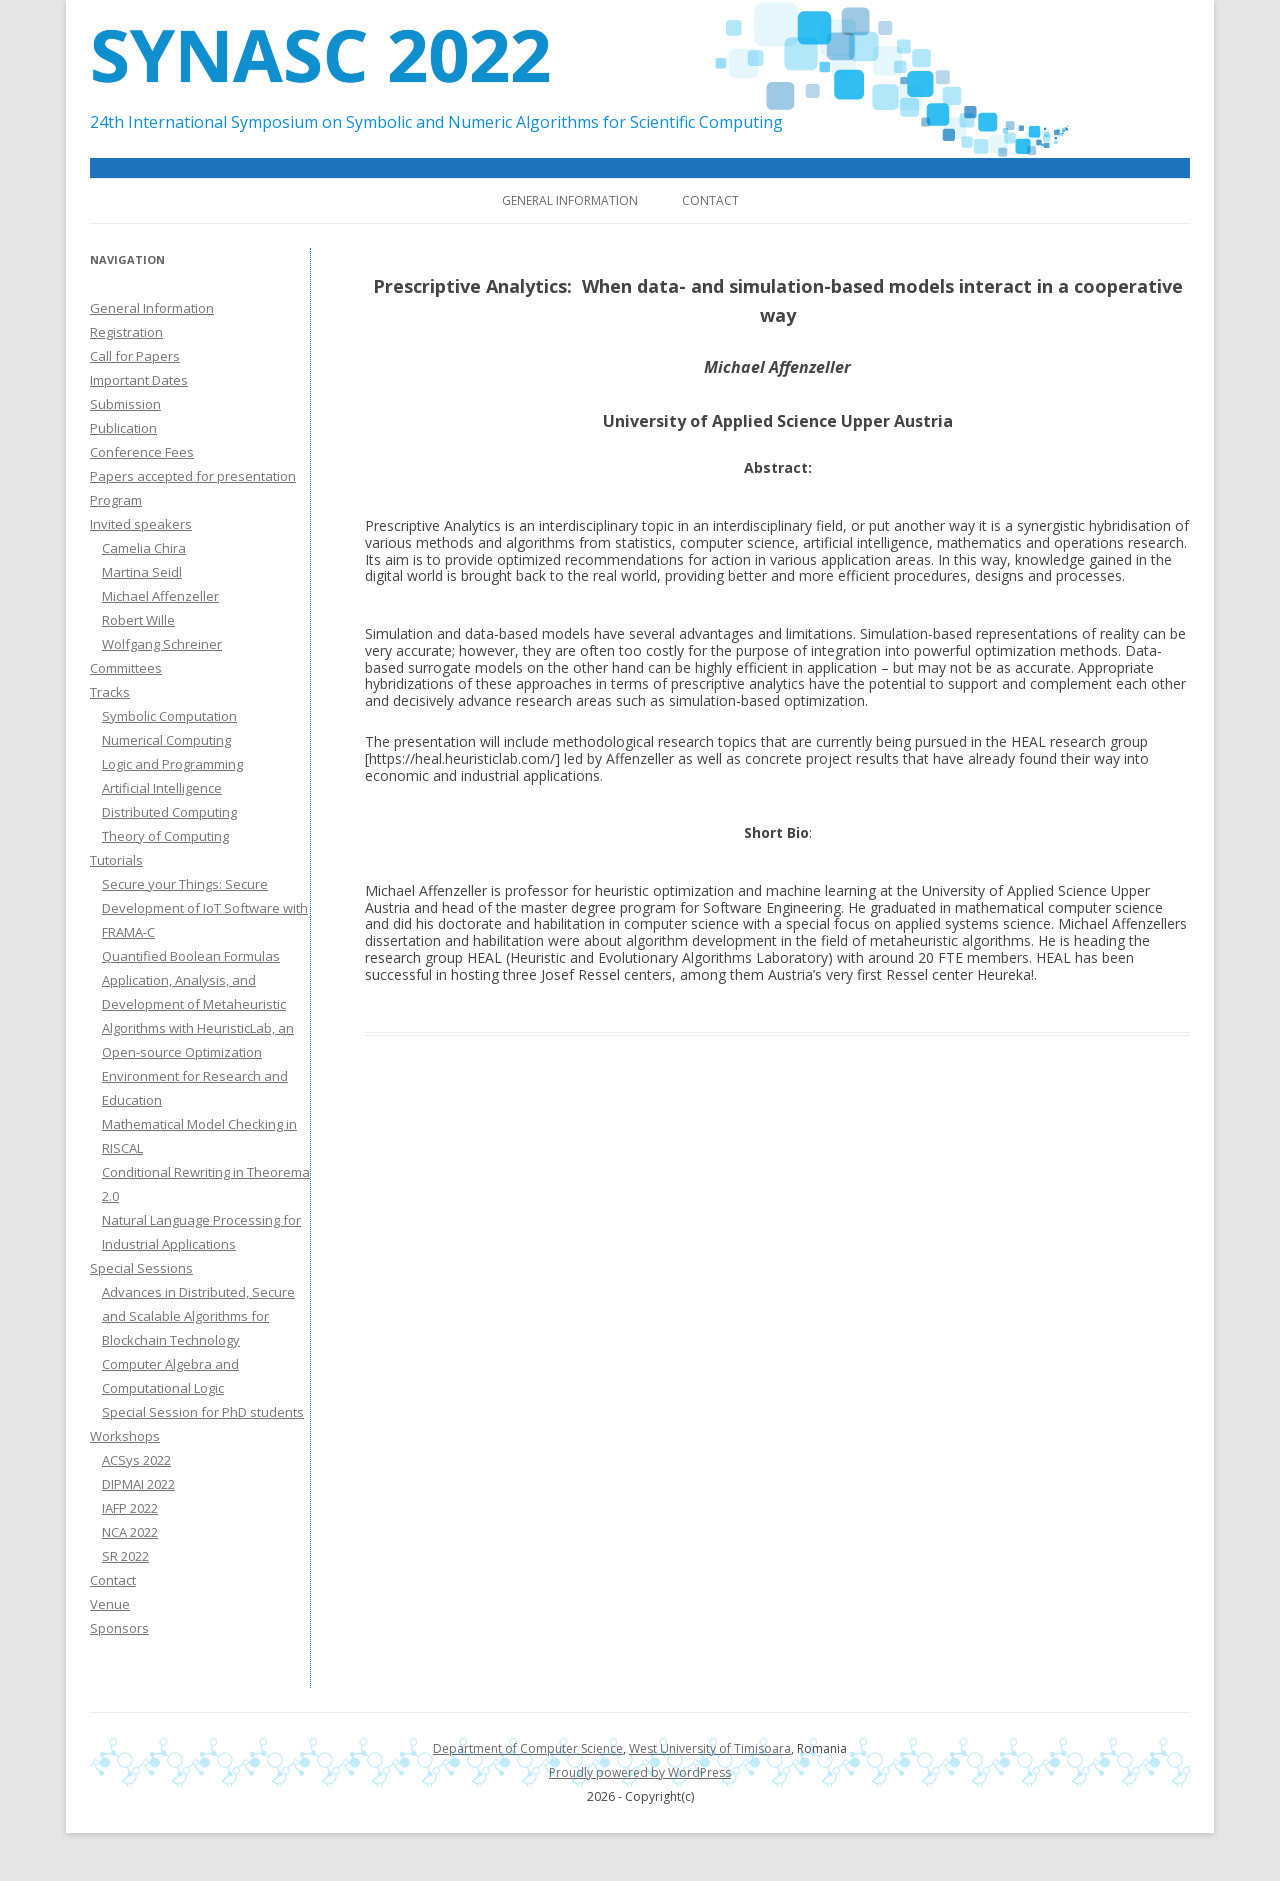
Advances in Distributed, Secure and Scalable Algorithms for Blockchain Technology (198, 1316)
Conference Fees (142, 452)
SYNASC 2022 (320, 54)
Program (116, 500)
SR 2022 (125, 1556)
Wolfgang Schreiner (162, 644)
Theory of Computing (165, 836)
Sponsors (119, 1628)
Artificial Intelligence (162, 788)
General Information (570, 200)
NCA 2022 (130, 1532)
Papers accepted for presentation (193, 476)
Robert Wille (138, 620)
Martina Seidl (142, 572)
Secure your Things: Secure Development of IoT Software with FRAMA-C (205, 908)
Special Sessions (141, 1268)
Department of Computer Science (528, 1748)
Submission (125, 404)
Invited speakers (141, 524)
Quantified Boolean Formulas (191, 956)
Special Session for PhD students (203, 1412)
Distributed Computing (169, 812)
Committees (126, 668)
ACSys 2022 (136, 1460)
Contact (710, 200)
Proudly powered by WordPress (640, 1772)
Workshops (125, 1436)
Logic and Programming (172, 764)
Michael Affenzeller (160, 596)
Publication (123, 428)
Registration (126, 332)
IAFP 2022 (130, 1508)
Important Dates (139, 380)
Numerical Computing (166, 740)
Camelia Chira (144, 548)
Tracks (110, 692)
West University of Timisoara (710, 1748)
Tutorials (116, 860)
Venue (110, 1604)
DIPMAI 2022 (138, 1484)
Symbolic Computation (169, 716)
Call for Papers (135, 356)
